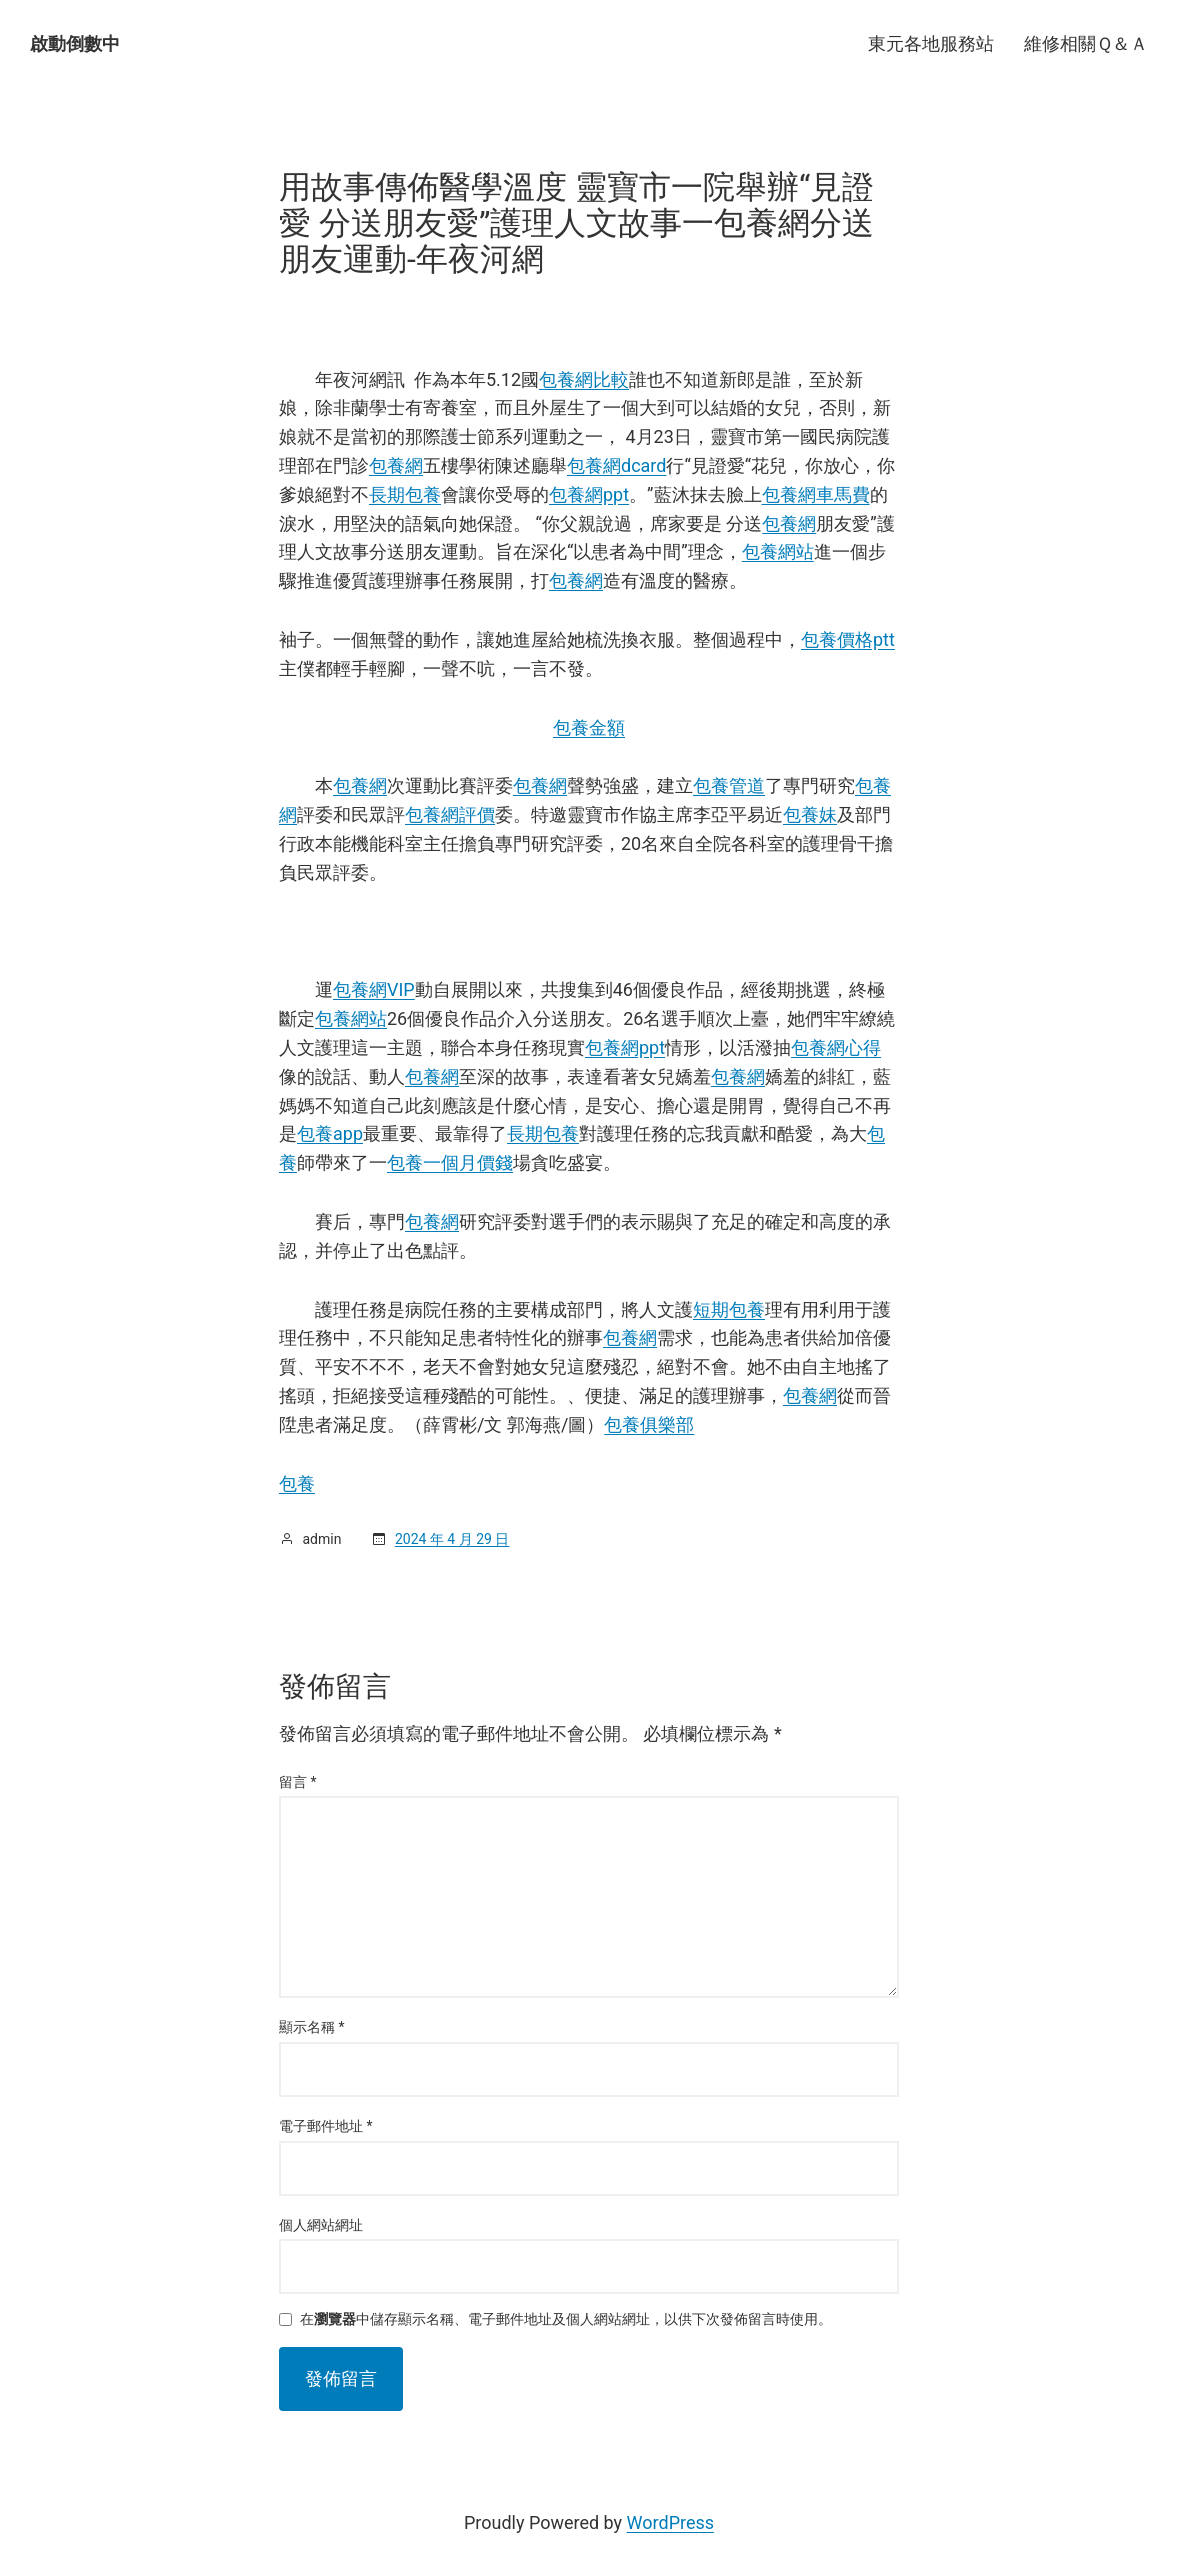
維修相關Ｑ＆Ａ (1086, 43)
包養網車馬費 (816, 494)
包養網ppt (589, 494)
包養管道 (729, 785)
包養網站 (778, 551)
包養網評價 (450, 814)
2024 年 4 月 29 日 (452, 1539)
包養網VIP (374, 989)
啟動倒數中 (75, 43)
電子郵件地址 (326, 2126)
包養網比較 (584, 379)
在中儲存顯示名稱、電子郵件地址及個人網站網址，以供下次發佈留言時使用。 (566, 2319)
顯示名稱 (312, 2027)
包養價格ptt (848, 639)
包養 (297, 1483)
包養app (330, 1133)
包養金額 (589, 727)
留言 (298, 1782)
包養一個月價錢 (450, 1162)
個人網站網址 (321, 2225)
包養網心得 (836, 1047)
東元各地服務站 (931, 43)
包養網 (396, 465)
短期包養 (729, 1309)
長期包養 (405, 494)
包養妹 (810, 814)
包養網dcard (616, 465)
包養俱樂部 (649, 1424)
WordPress (670, 2522)
